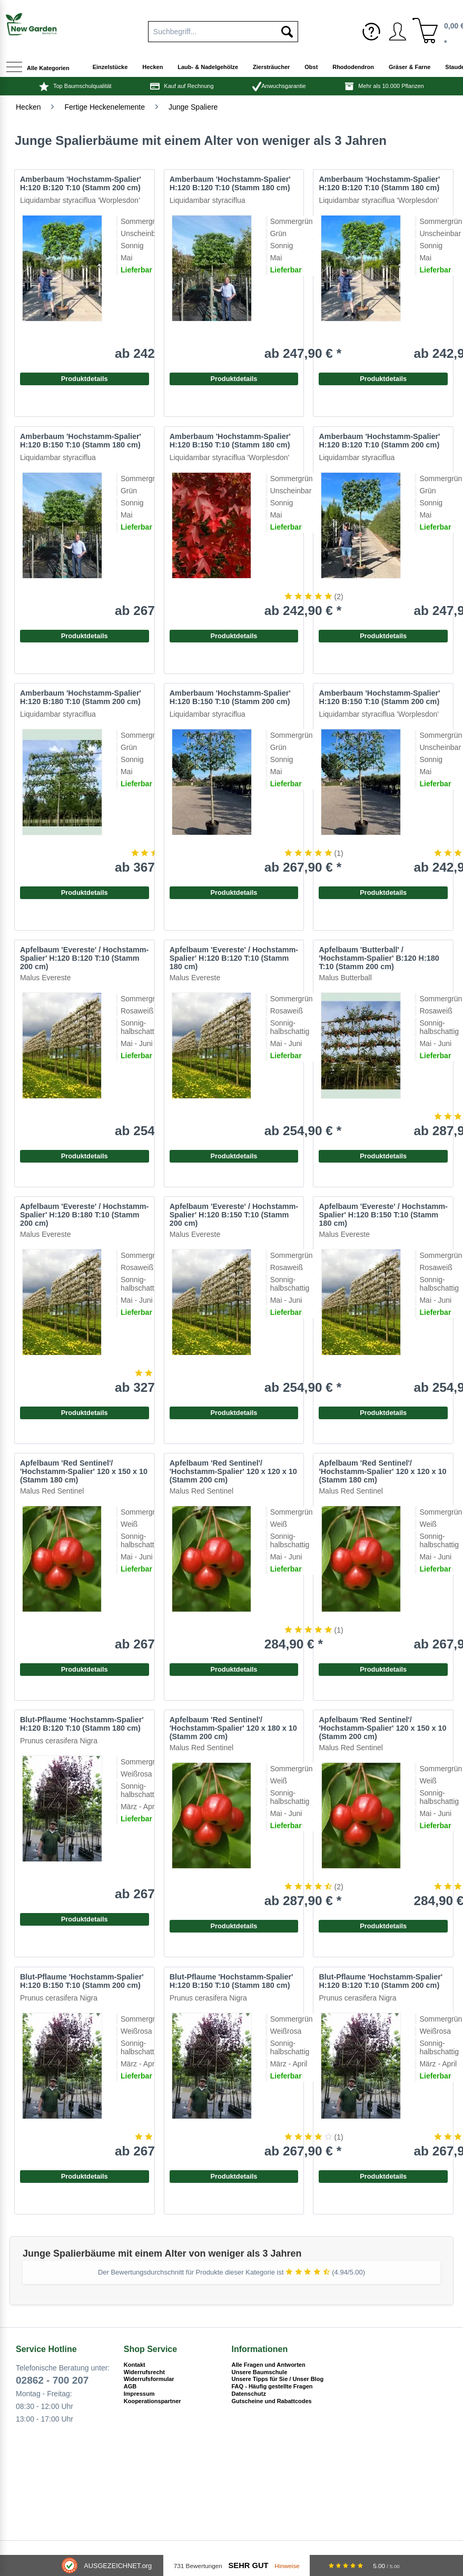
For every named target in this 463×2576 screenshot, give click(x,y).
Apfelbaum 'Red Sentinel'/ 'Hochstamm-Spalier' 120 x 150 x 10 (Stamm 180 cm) (83, 1471)
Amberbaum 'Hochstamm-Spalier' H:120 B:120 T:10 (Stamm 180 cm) (379, 183)
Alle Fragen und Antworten (269, 2365)
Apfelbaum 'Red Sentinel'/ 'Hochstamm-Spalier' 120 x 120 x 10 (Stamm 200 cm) (233, 1471)
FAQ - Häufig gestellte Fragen (272, 2386)
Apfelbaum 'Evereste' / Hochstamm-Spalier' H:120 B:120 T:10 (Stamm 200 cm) (84, 958)
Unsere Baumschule (260, 2372)
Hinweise (287, 2565)
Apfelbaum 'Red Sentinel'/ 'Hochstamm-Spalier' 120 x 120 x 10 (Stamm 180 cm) (382, 1471)
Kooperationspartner (152, 2401)
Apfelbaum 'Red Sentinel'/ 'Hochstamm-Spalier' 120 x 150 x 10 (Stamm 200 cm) (382, 1728)
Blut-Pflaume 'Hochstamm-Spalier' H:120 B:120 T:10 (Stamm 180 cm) (82, 1723)
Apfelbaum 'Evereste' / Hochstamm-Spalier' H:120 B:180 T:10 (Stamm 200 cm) (84, 1214)
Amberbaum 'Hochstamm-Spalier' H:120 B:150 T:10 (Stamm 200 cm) (379, 697)
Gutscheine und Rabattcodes (272, 2401)
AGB (130, 2386)
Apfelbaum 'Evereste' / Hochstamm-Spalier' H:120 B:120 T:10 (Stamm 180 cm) (234, 958)
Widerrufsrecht (144, 2372)
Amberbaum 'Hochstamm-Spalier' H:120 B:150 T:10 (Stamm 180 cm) (230, 440)
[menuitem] (223, 29)
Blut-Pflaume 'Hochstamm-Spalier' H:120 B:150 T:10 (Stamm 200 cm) (82, 1981)
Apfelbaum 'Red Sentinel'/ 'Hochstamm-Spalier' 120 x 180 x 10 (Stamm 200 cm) (233, 1728)
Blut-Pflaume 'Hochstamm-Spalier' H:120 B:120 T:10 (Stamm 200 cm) (380, 1981)
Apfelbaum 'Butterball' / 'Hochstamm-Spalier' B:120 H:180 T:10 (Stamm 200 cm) (379, 958)
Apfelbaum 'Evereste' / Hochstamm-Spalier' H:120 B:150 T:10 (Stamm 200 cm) (234, 1214)
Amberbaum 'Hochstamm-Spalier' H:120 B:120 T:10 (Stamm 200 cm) (80, 183)
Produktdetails (383, 379)
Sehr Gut (249, 2565)
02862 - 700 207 (52, 2380)
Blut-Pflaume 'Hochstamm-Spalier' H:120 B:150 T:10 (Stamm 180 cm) (231, 1981)
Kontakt (134, 2365)
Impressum (139, 2393)
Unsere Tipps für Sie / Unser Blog (278, 2379)
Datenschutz (249, 2393)
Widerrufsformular (149, 2379)
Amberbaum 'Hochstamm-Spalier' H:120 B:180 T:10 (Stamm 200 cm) (80, 697)
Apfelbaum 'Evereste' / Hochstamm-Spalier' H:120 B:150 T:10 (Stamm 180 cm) (383, 1214)
